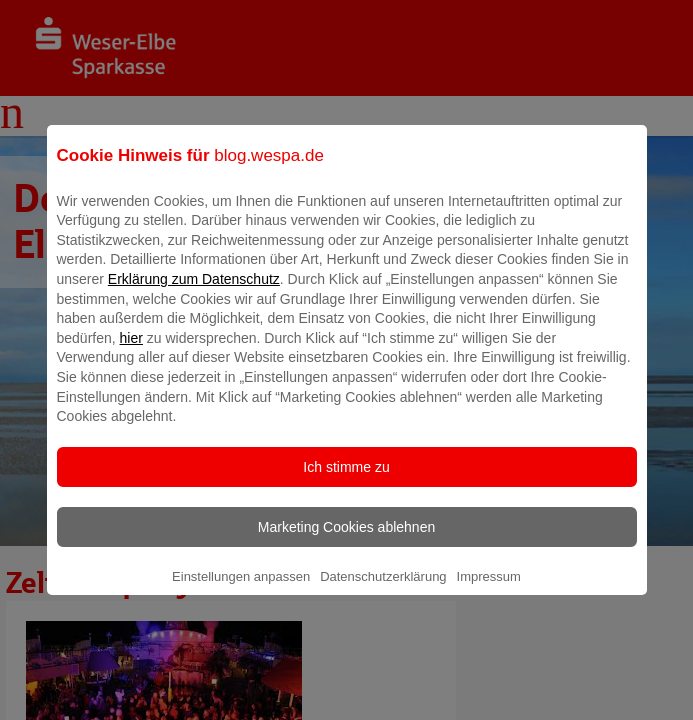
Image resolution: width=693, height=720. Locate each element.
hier (131, 352)
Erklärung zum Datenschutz (194, 293)
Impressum (489, 590)
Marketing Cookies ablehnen (346, 541)
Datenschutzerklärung (383, 590)
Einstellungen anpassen (241, 590)
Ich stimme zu (346, 481)
